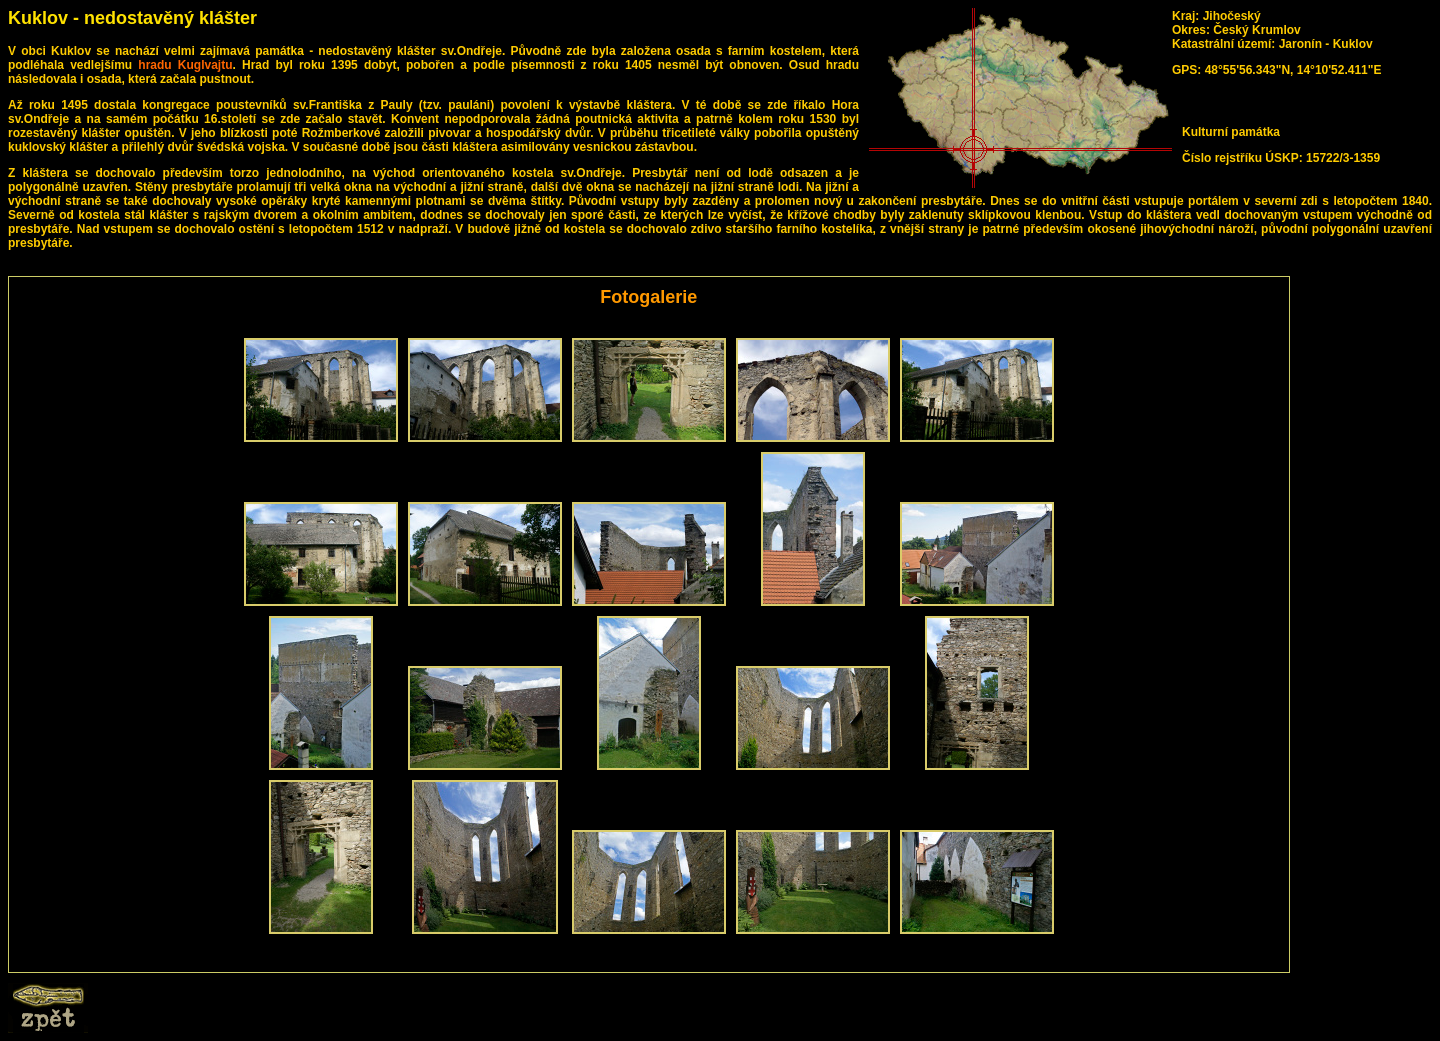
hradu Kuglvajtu (185, 65)
